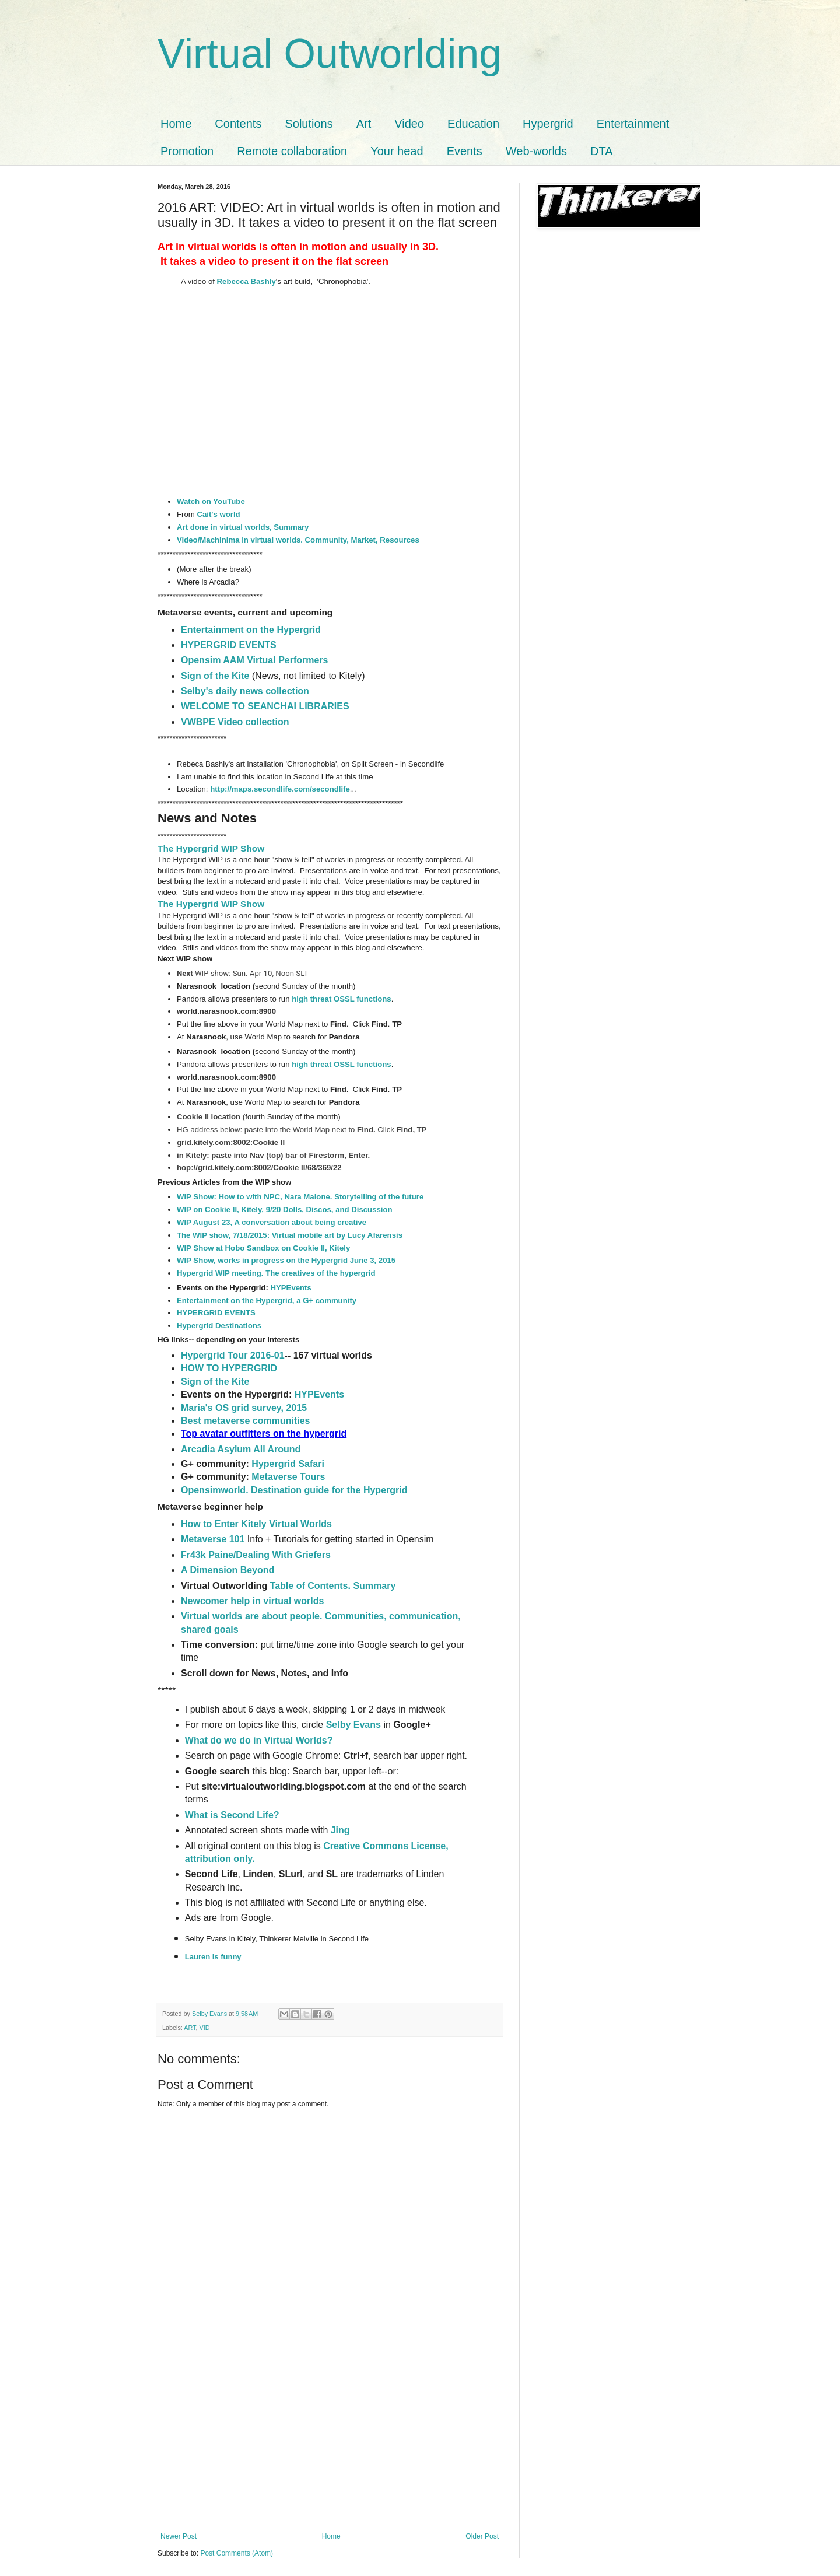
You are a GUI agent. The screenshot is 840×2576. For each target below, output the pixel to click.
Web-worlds (536, 151)
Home (175, 123)
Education (473, 123)
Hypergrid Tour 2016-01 (233, 1355)
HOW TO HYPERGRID (229, 1368)
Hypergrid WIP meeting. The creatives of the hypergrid (276, 1273)
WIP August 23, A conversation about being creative (271, 1222)
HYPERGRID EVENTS (228, 645)
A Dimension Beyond (227, 1570)
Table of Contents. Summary (333, 1586)
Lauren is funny (213, 1956)
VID (204, 2027)
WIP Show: (198, 1196)
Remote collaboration (292, 151)
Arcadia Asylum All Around (240, 1449)
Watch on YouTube (211, 501)
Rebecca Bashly (246, 281)
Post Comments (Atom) (236, 2553)
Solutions (308, 123)
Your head (396, 151)
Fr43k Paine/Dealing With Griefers (256, 1555)
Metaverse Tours (288, 1477)
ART (189, 2027)
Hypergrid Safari (287, 1464)
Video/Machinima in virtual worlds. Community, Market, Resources (298, 540)
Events (464, 151)
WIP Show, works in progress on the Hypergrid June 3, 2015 (286, 1260)
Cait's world (218, 514)
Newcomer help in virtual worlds (252, 1601)
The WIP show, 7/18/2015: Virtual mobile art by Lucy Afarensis (289, 1235)
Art (364, 123)
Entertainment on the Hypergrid (251, 630)
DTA (601, 151)
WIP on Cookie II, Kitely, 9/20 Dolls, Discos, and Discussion (285, 1209)
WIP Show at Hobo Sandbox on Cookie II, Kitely (263, 1248)
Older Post (482, 2536)
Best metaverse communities (245, 1421)
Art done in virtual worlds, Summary (243, 527)
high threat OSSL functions (341, 999)
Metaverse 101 (212, 1539)
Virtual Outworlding (330, 53)
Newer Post (178, 2536)
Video (409, 123)
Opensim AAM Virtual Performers (254, 660)
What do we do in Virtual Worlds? (260, 1740)
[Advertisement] (329, 2445)
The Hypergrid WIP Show (211, 848)
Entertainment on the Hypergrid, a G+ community (266, 1300)
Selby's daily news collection (245, 691)
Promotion (187, 151)
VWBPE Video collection (235, 722)
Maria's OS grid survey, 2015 (244, 1408)
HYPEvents (290, 1287)
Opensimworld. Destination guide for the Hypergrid (294, 1490)
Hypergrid (548, 123)
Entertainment (633, 123)
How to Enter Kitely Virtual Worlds (256, 1524)
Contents (238, 123)
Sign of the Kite (216, 676)
